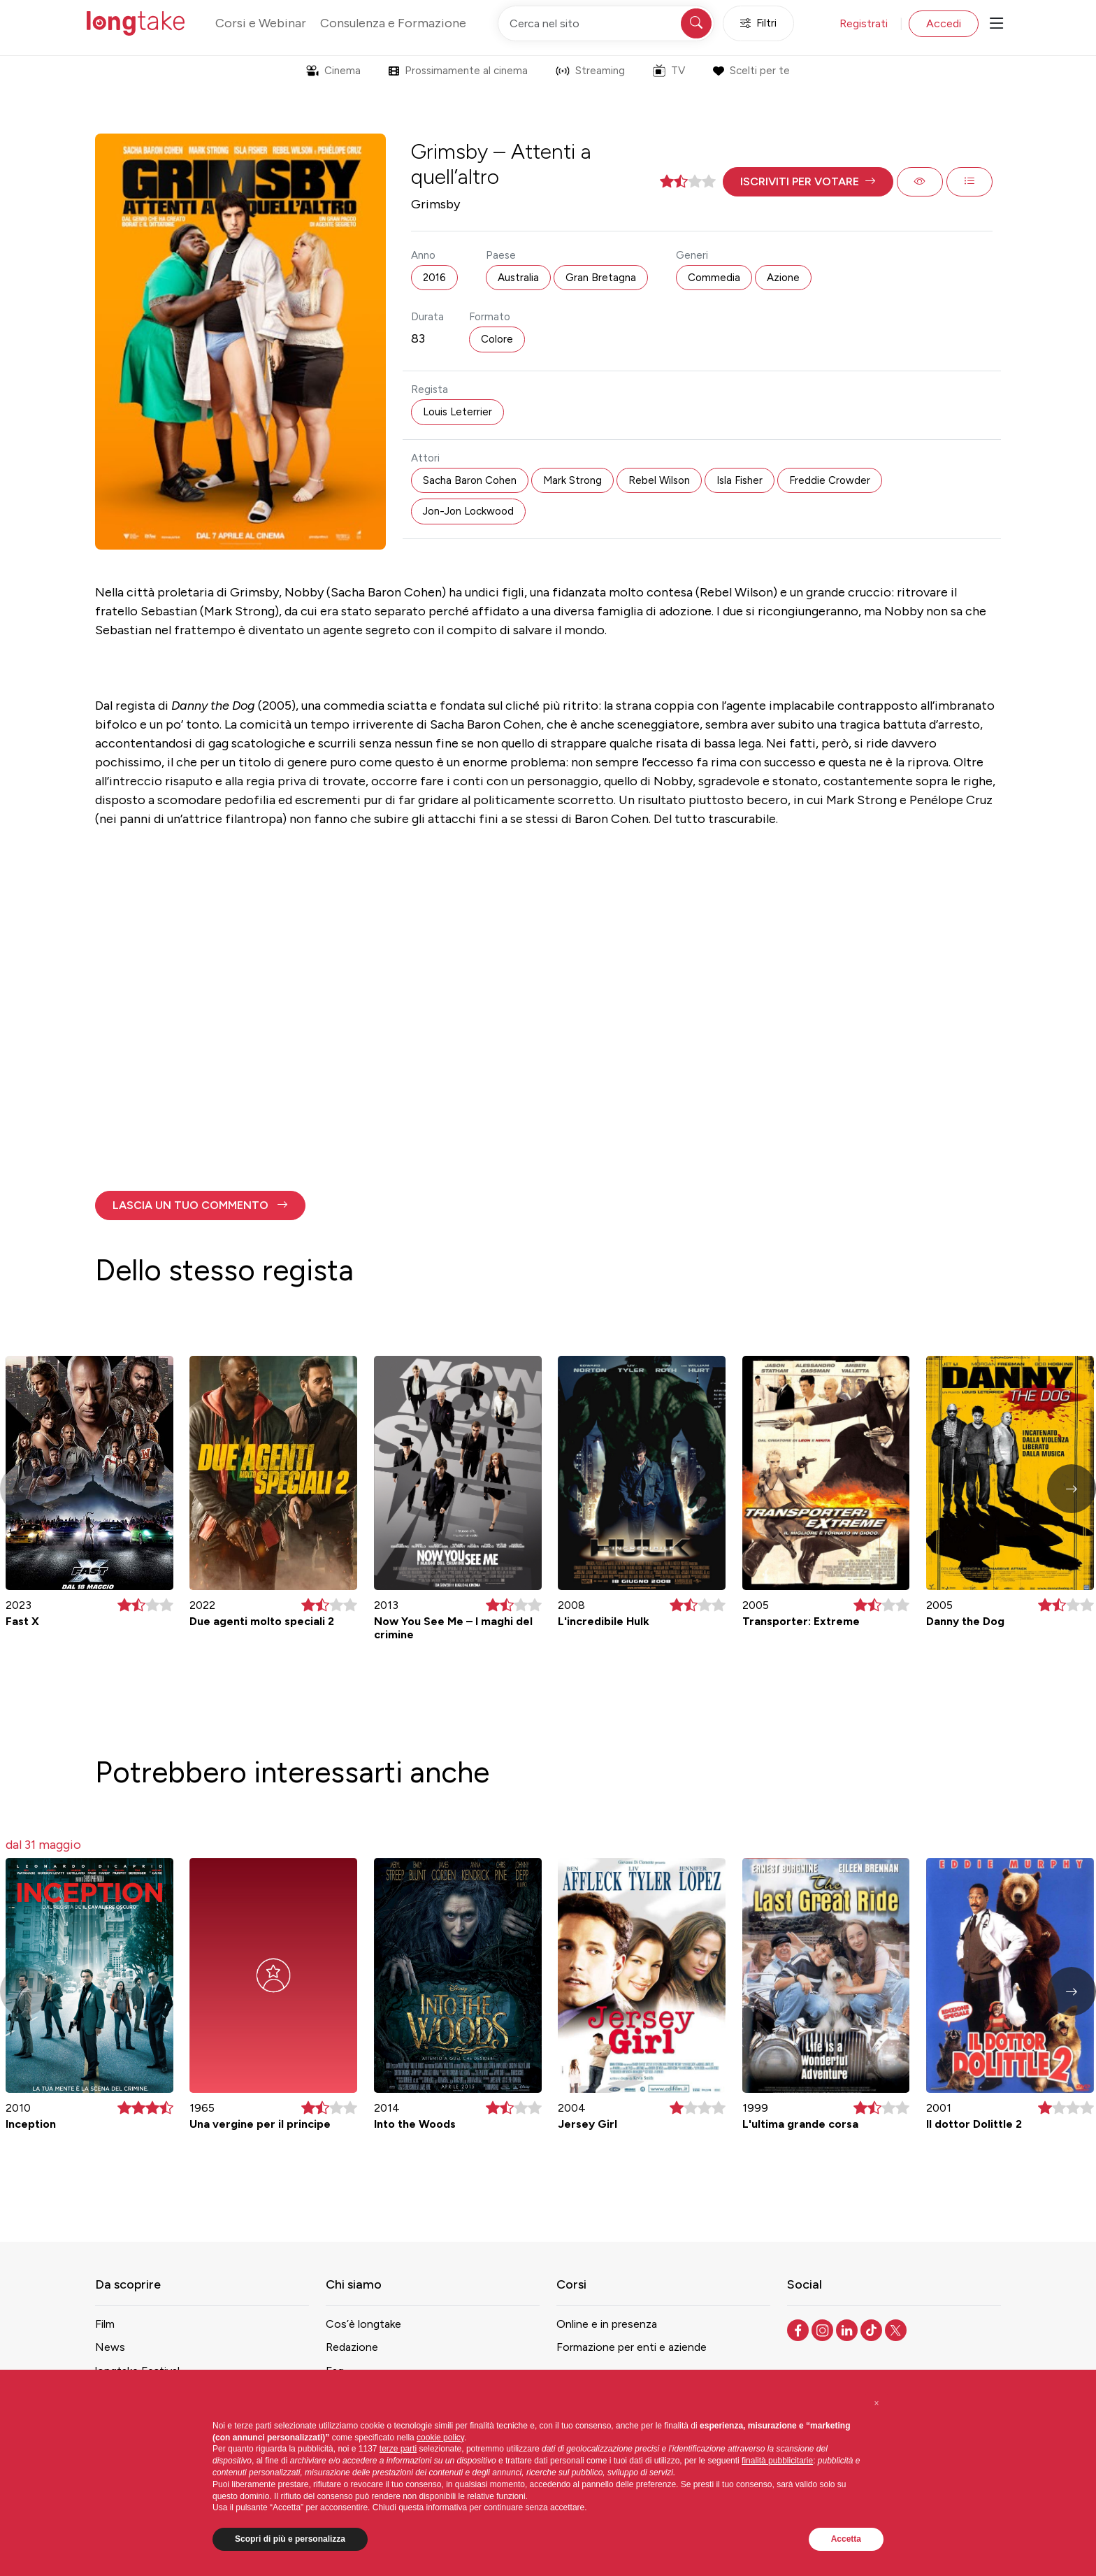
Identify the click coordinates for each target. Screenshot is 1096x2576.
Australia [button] (518, 277)
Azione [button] (783, 277)
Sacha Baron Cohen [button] (470, 480)
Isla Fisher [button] (739, 480)
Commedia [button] (714, 277)
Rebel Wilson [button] (659, 480)
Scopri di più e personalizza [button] (290, 2539)
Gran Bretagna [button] (600, 277)
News (110, 2347)
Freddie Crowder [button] (829, 480)
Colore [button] (497, 339)
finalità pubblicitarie (777, 2461)
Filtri (758, 23)
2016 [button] (434, 277)
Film (105, 2324)
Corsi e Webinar (260, 23)
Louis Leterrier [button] (457, 412)
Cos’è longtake (363, 2324)
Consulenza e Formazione (393, 23)
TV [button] (669, 70)
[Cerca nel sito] (606, 23)
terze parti (398, 2449)
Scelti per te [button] (751, 70)
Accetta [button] (846, 2539)
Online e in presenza (606, 2324)
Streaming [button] (590, 70)
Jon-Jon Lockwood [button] (468, 511)
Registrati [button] (863, 23)
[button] (808, 181)
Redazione (352, 2347)
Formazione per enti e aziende (631, 2347)
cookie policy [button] (440, 2437)
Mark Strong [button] (572, 480)
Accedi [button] (943, 23)
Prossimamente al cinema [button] (458, 70)
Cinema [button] (333, 70)
